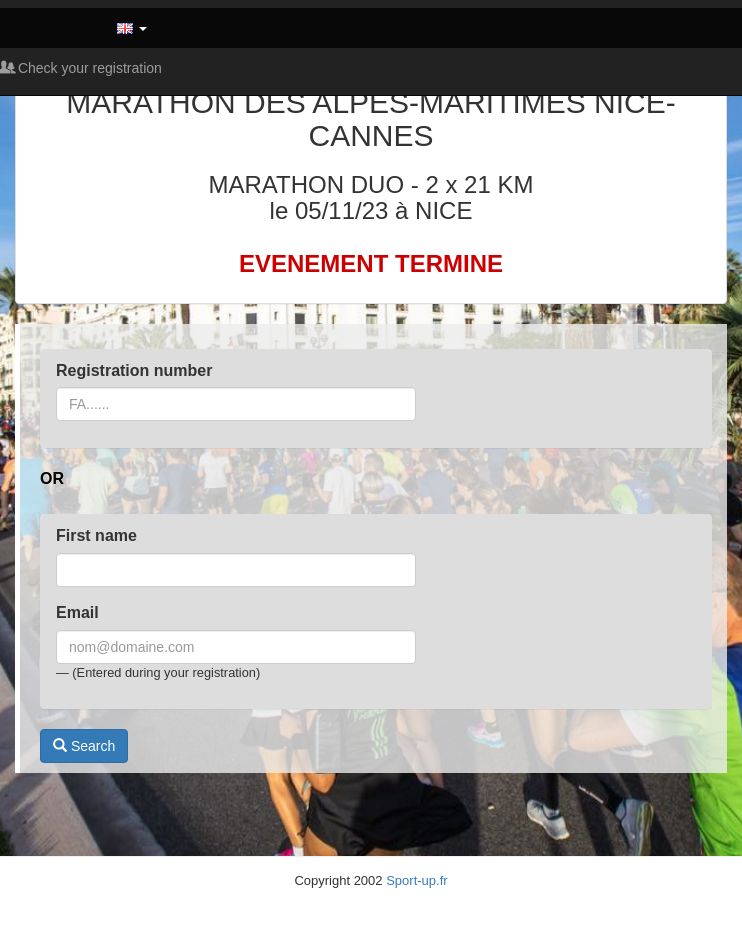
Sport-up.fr (416, 880)
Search (84, 746)
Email (77, 612)
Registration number (134, 370)
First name (96, 535)
